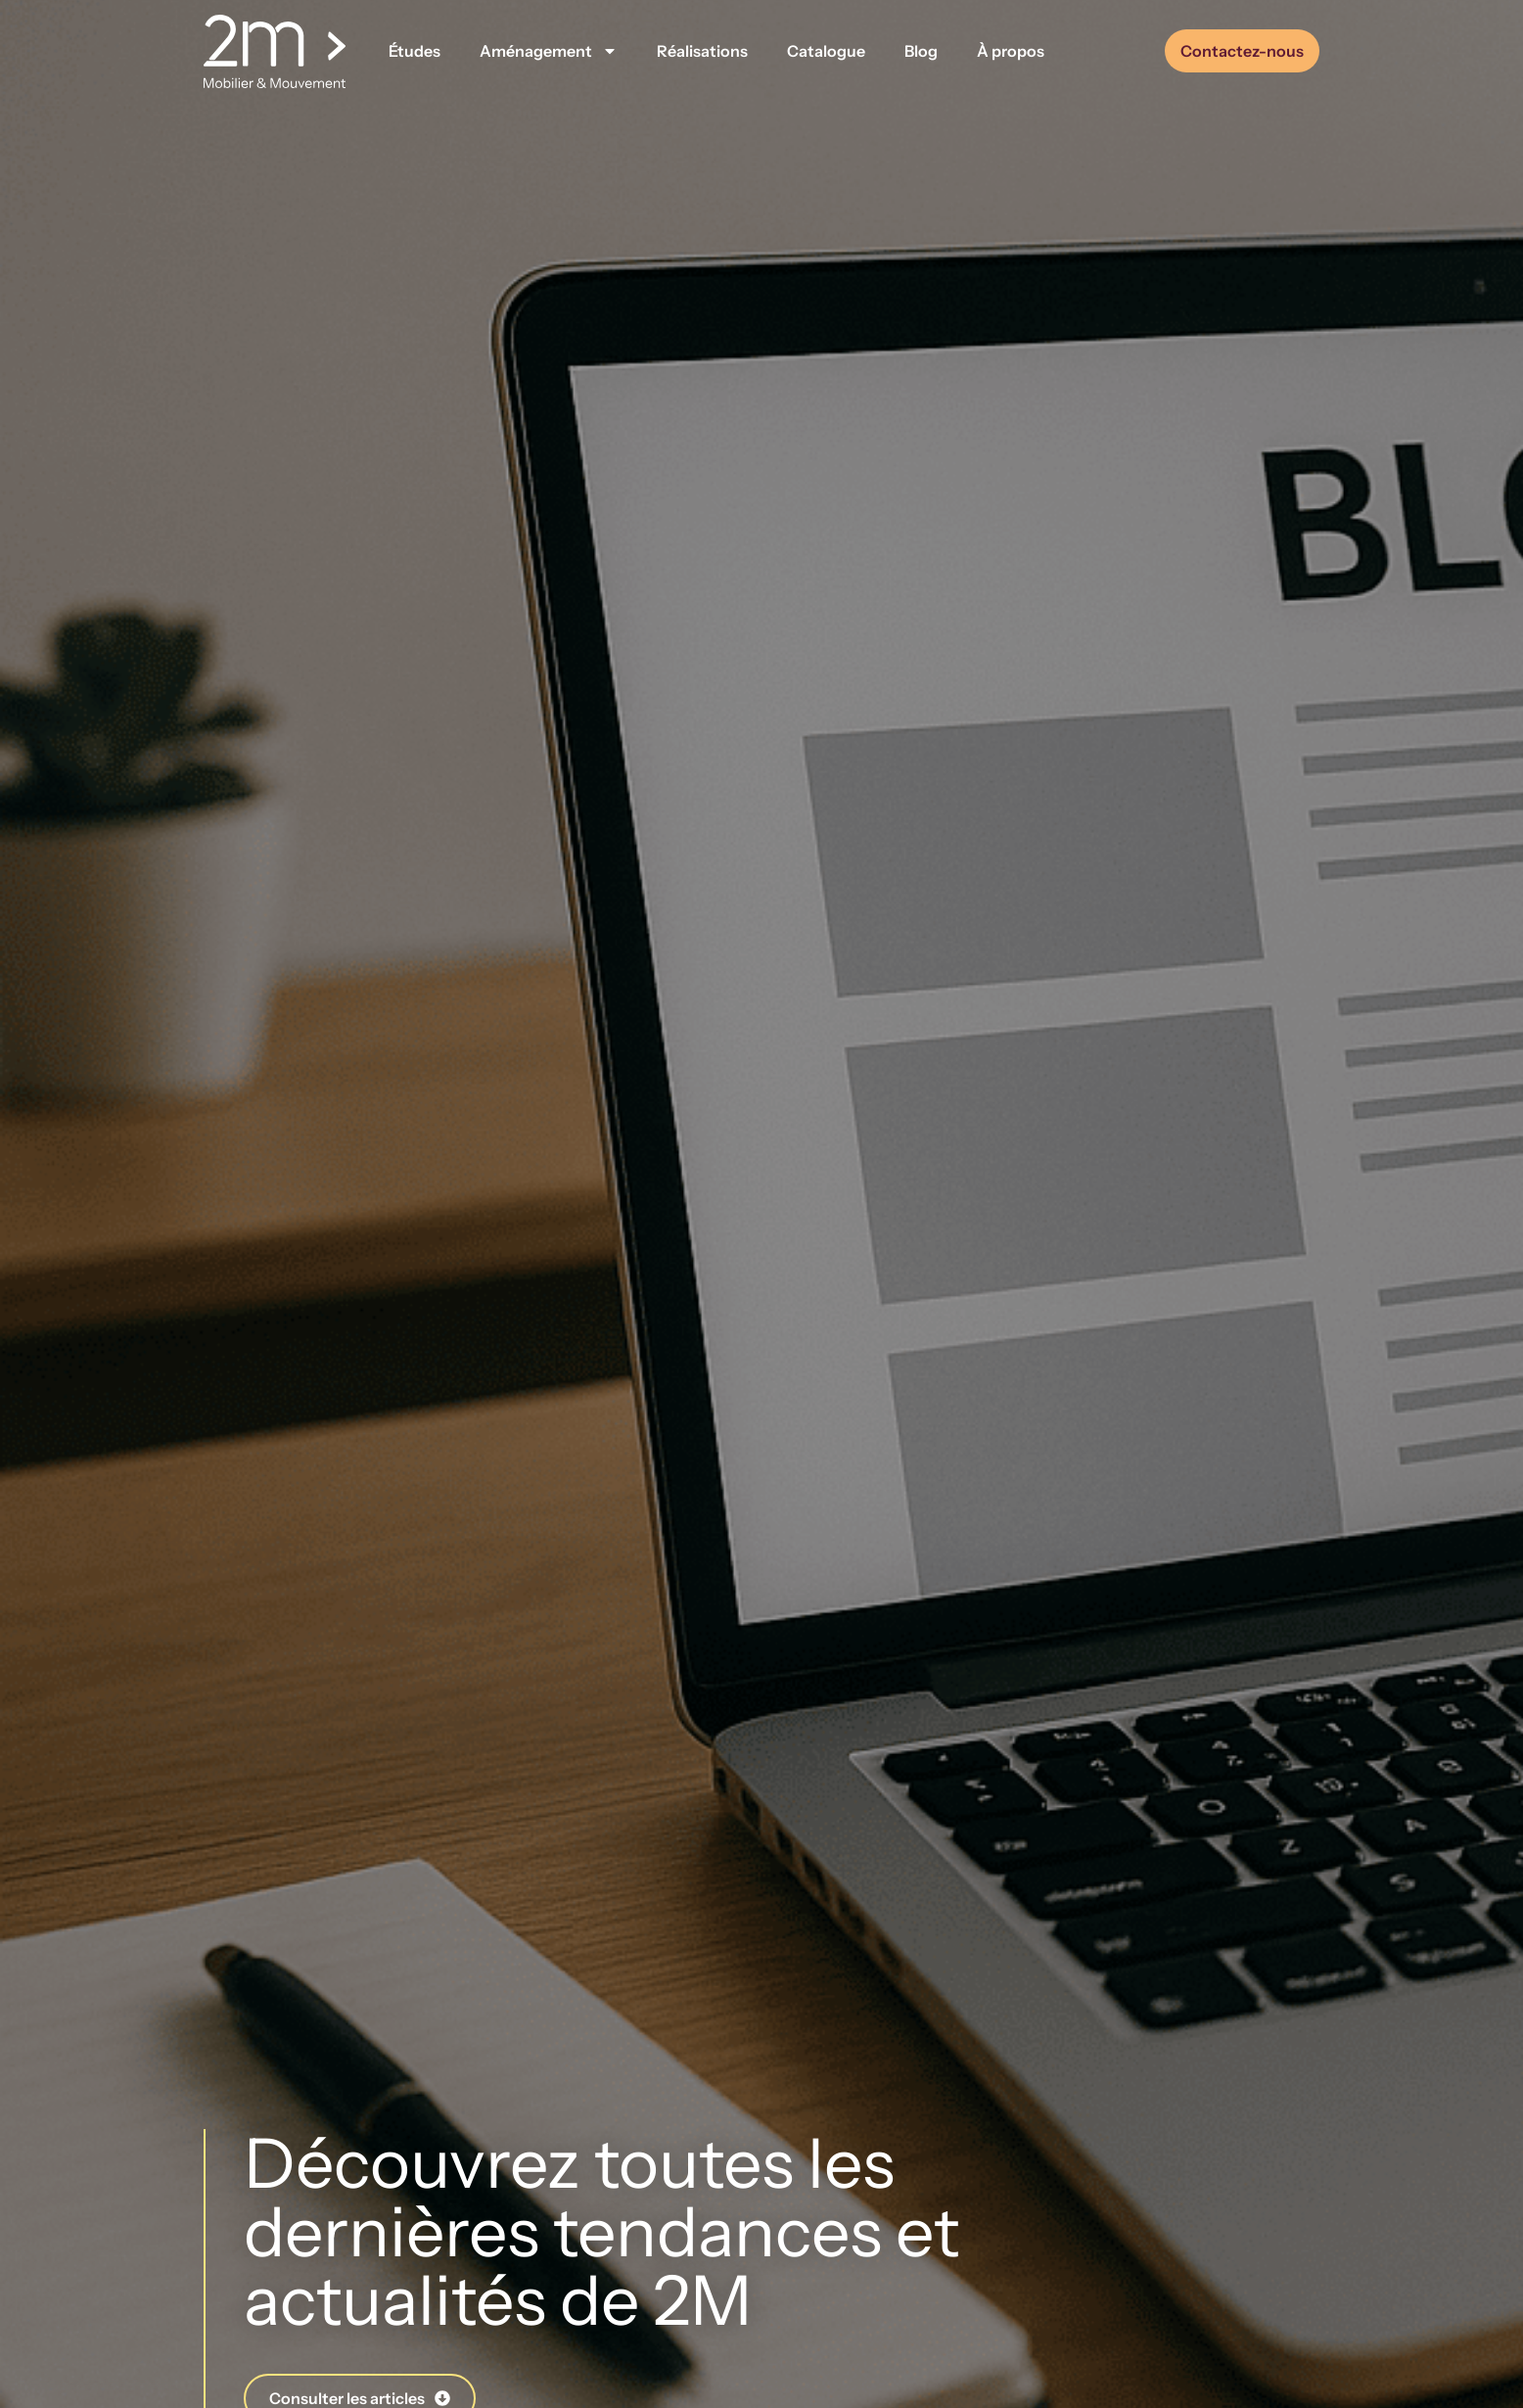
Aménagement (549, 51)
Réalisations (702, 51)
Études (414, 51)
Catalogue (826, 51)
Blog (921, 51)
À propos (1010, 51)
